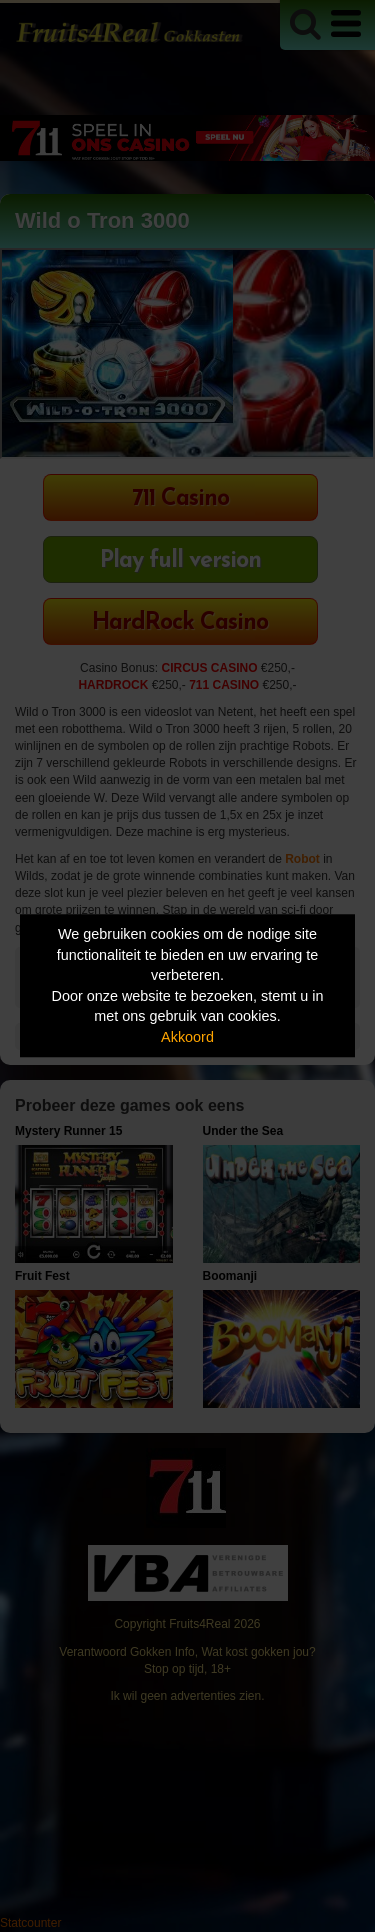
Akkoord (187, 1037)
